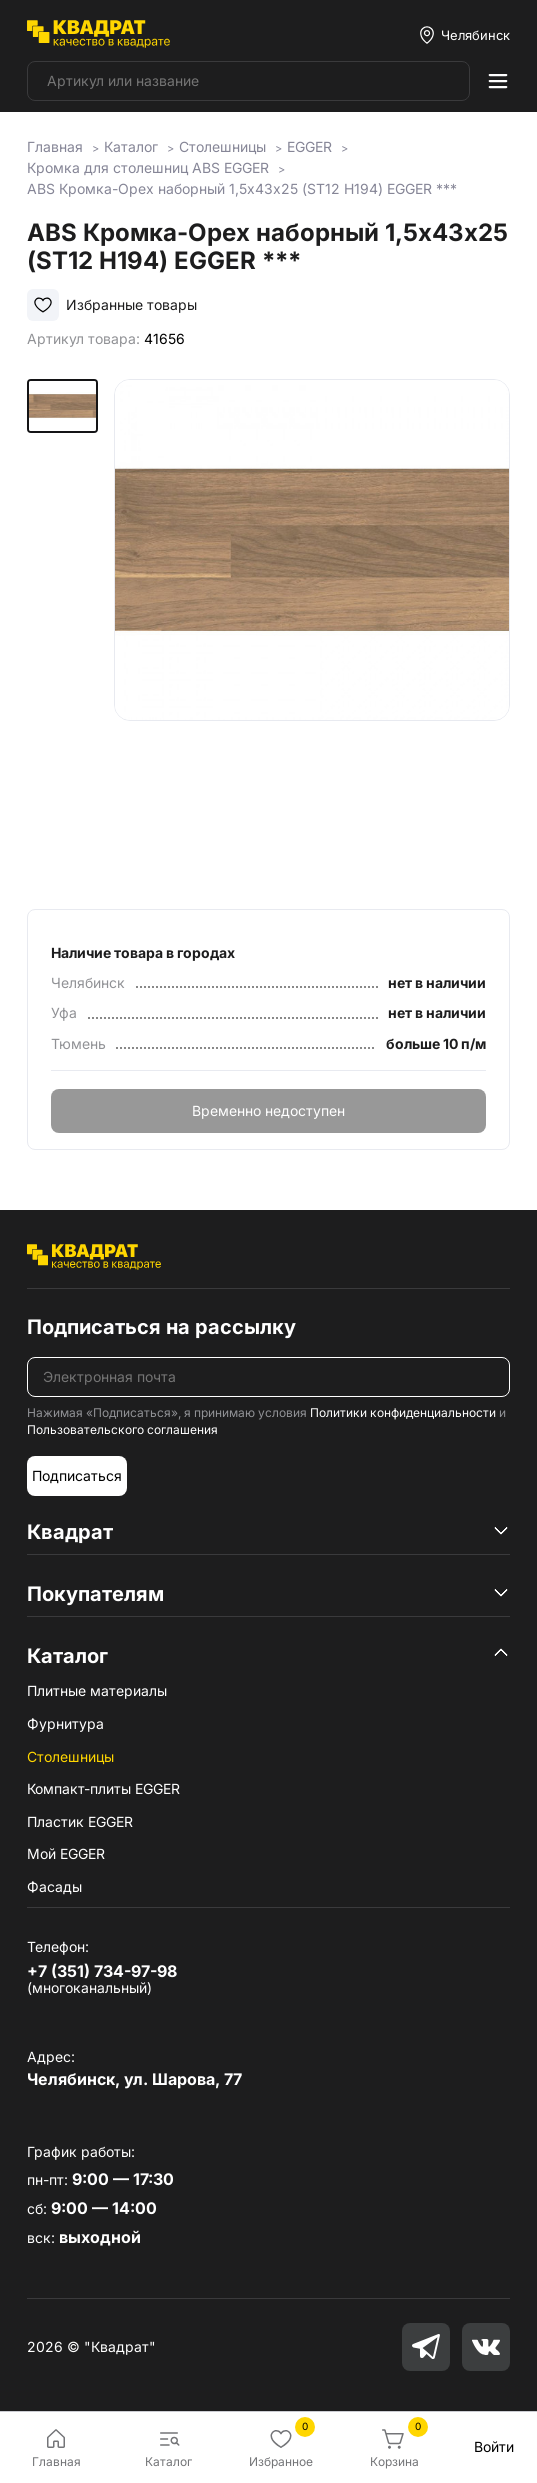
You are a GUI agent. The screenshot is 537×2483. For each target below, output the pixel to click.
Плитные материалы (97, 1690)
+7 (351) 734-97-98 (102, 1971)
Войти (494, 2446)
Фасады (54, 1886)
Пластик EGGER (80, 1821)
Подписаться (77, 1475)
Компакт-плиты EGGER (103, 1788)
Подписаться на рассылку (161, 1327)
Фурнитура (65, 1723)
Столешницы (70, 1756)
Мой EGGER (66, 1853)
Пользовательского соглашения (122, 1429)
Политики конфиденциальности (403, 1412)
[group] (312, 630)
